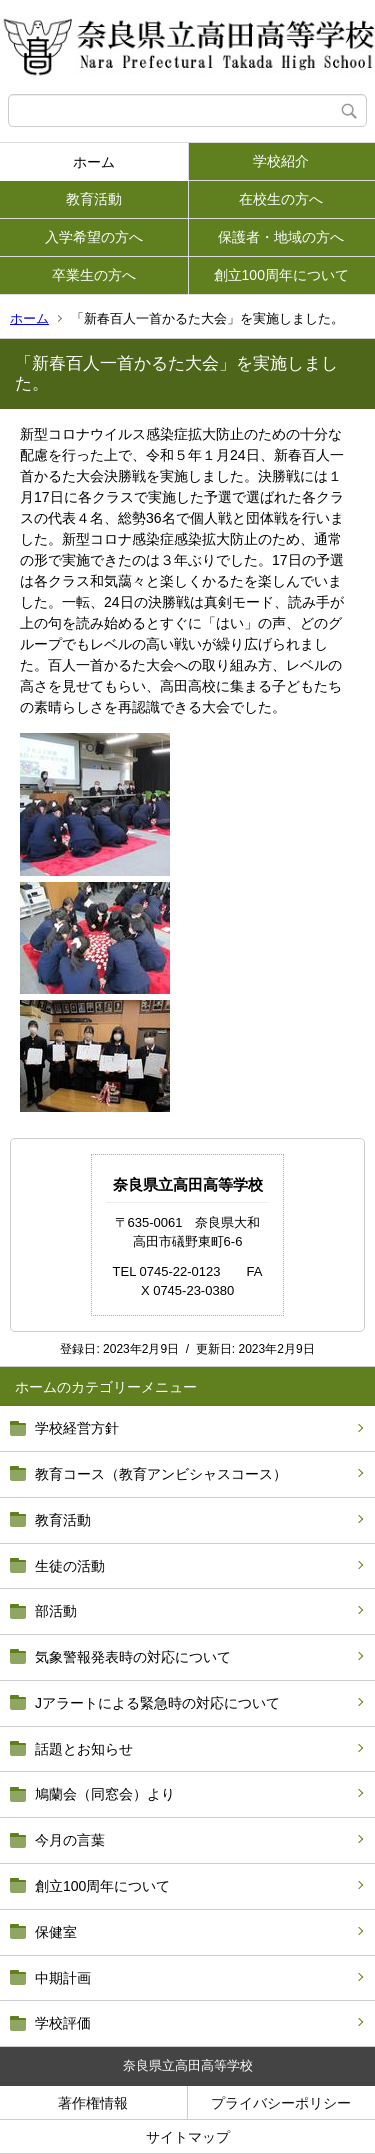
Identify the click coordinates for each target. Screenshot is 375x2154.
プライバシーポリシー (281, 2103)
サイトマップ (188, 2137)
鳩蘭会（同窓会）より (105, 1794)
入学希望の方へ (94, 237)
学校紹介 (281, 161)
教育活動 (94, 199)
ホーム (94, 162)
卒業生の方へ (94, 275)
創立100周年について (281, 275)
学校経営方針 (77, 1428)
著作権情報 (93, 2103)
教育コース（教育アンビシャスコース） (161, 1474)
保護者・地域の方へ (281, 237)
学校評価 (63, 2023)
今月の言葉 (70, 1840)
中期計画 (63, 1978)
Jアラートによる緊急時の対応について (157, 1703)
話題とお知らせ (84, 1749)
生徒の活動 (70, 1566)
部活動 (56, 1611)
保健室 (56, 1932)
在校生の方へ (281, 199)
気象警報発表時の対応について (133, 1657)
